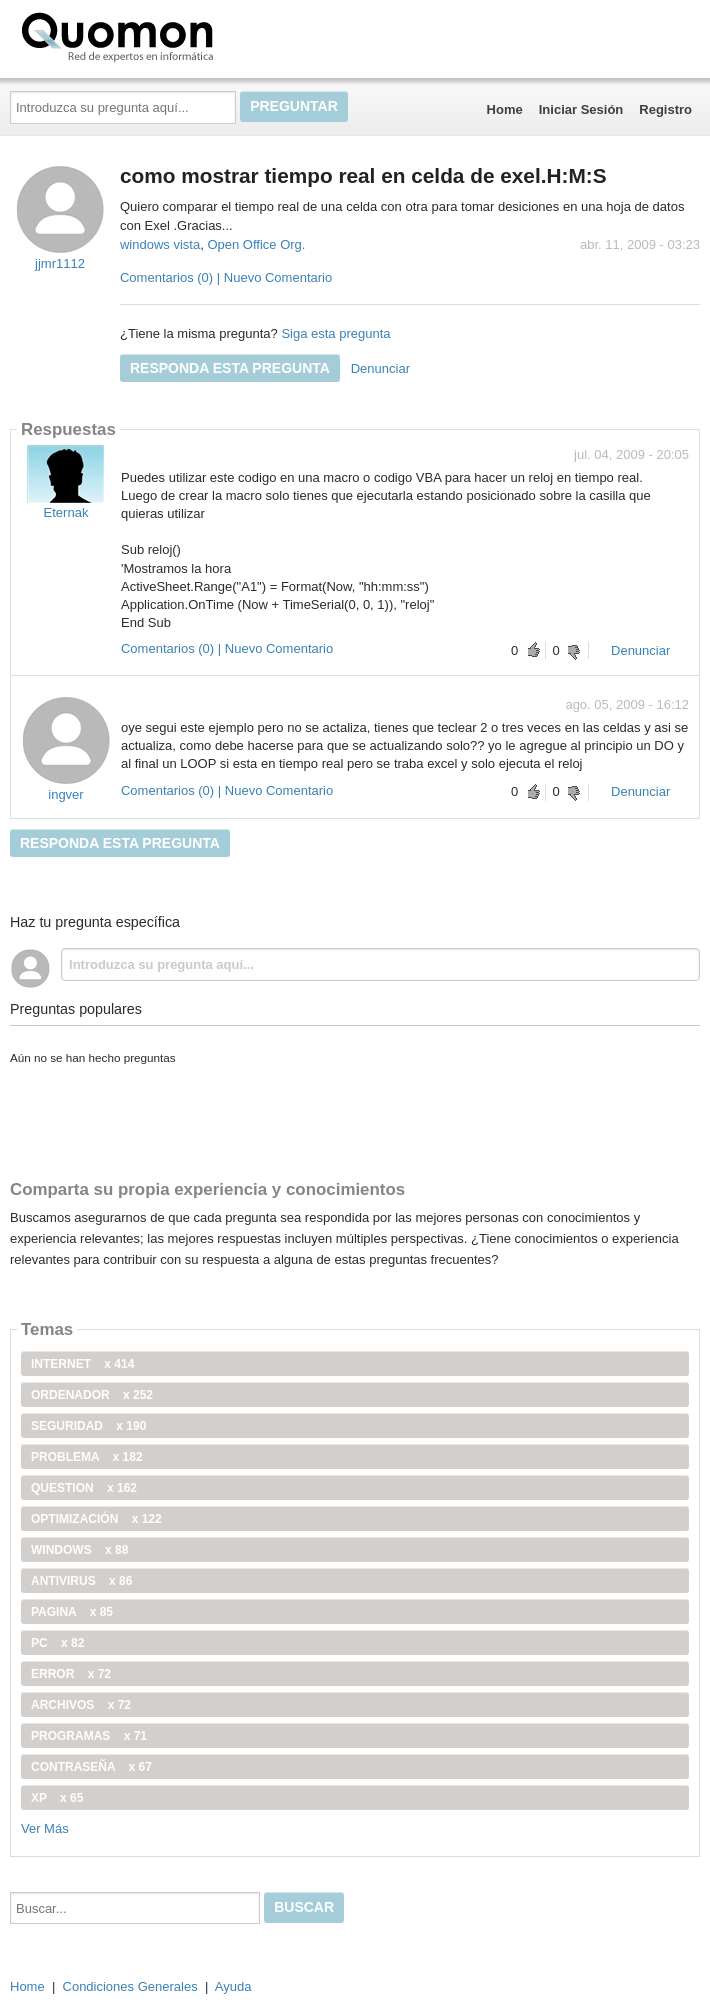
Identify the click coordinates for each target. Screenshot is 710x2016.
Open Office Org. (256, 244)
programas (89, 1736)
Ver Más (45, 1828)
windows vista (160, 244)
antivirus (81, 1581)
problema (87, 1457)
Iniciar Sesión (581, 109)
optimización (96, 1519)
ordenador (92, 1395)
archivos (81, 1705)
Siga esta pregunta (335, 333)
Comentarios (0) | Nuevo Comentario (226, 277)
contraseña (91, 1767)
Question (84, 1488)
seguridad (88, 1426)
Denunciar (380, 368)
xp (57, 1798)
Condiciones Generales (130, 1986)
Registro (665, 109)
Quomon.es (181, 35)
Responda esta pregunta (230, 368)
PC (57, 1643)
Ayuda (233, 1986)
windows (79, 1550)
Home (505, 109)
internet (82, 1364)
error (71, 1674)
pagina (72, 1612)
